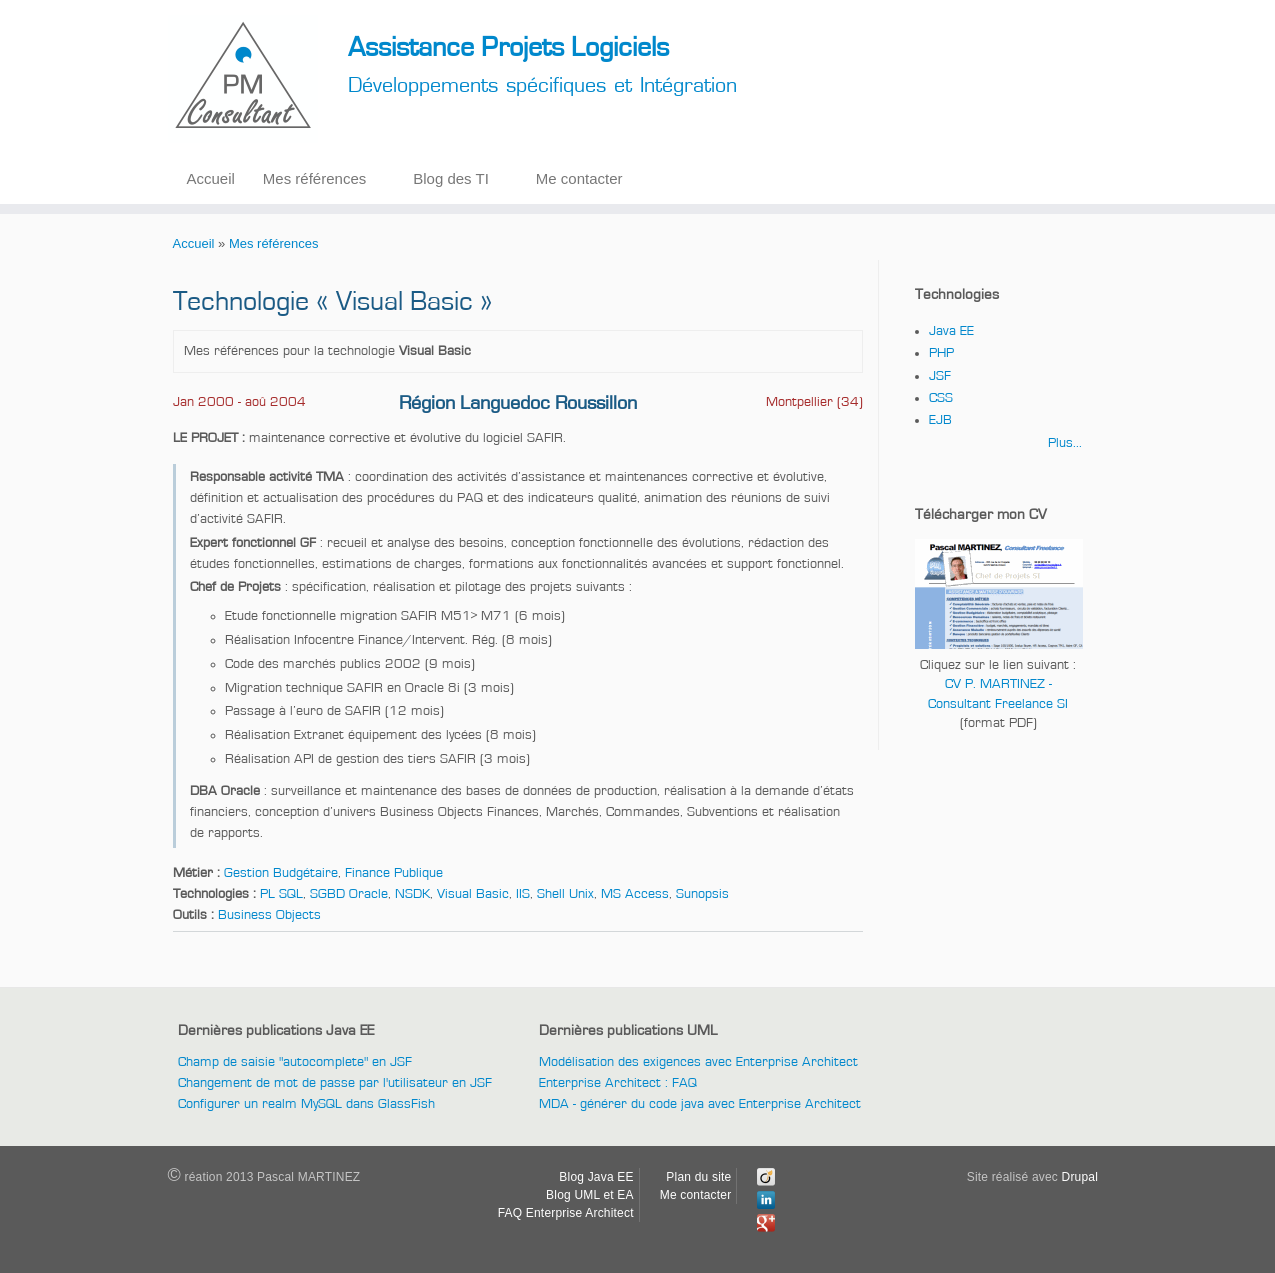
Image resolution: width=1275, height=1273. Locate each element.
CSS (941, 398)
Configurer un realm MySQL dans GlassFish (306, 1104)
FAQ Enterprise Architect (566, 1213)
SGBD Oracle (349, 894)
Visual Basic (473, 894)
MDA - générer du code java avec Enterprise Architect (700, 1104)
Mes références (314, 178)
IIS (523, 894)
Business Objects (269, 915)
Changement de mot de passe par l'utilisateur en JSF (335, 1083)
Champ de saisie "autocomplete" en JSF (295, 1062)
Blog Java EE (596, 1177)
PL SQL (281, 894)
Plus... (1065, 443)
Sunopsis (702, 894)
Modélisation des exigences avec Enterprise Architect (698, 1062)
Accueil (211, 178)
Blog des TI (451, 178)
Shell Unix (565, 894)
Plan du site (698, 1177)
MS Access (635, 894)
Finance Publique (394, 873)
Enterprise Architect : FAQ (618, 1083)
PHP (941, 353)
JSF (940, 376)
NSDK (412, 894)
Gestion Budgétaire (281, 873)
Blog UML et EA (590, 1195)
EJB (940, 420)
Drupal (1080, 1177)
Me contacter (579, 178)
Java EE (951, 331)
